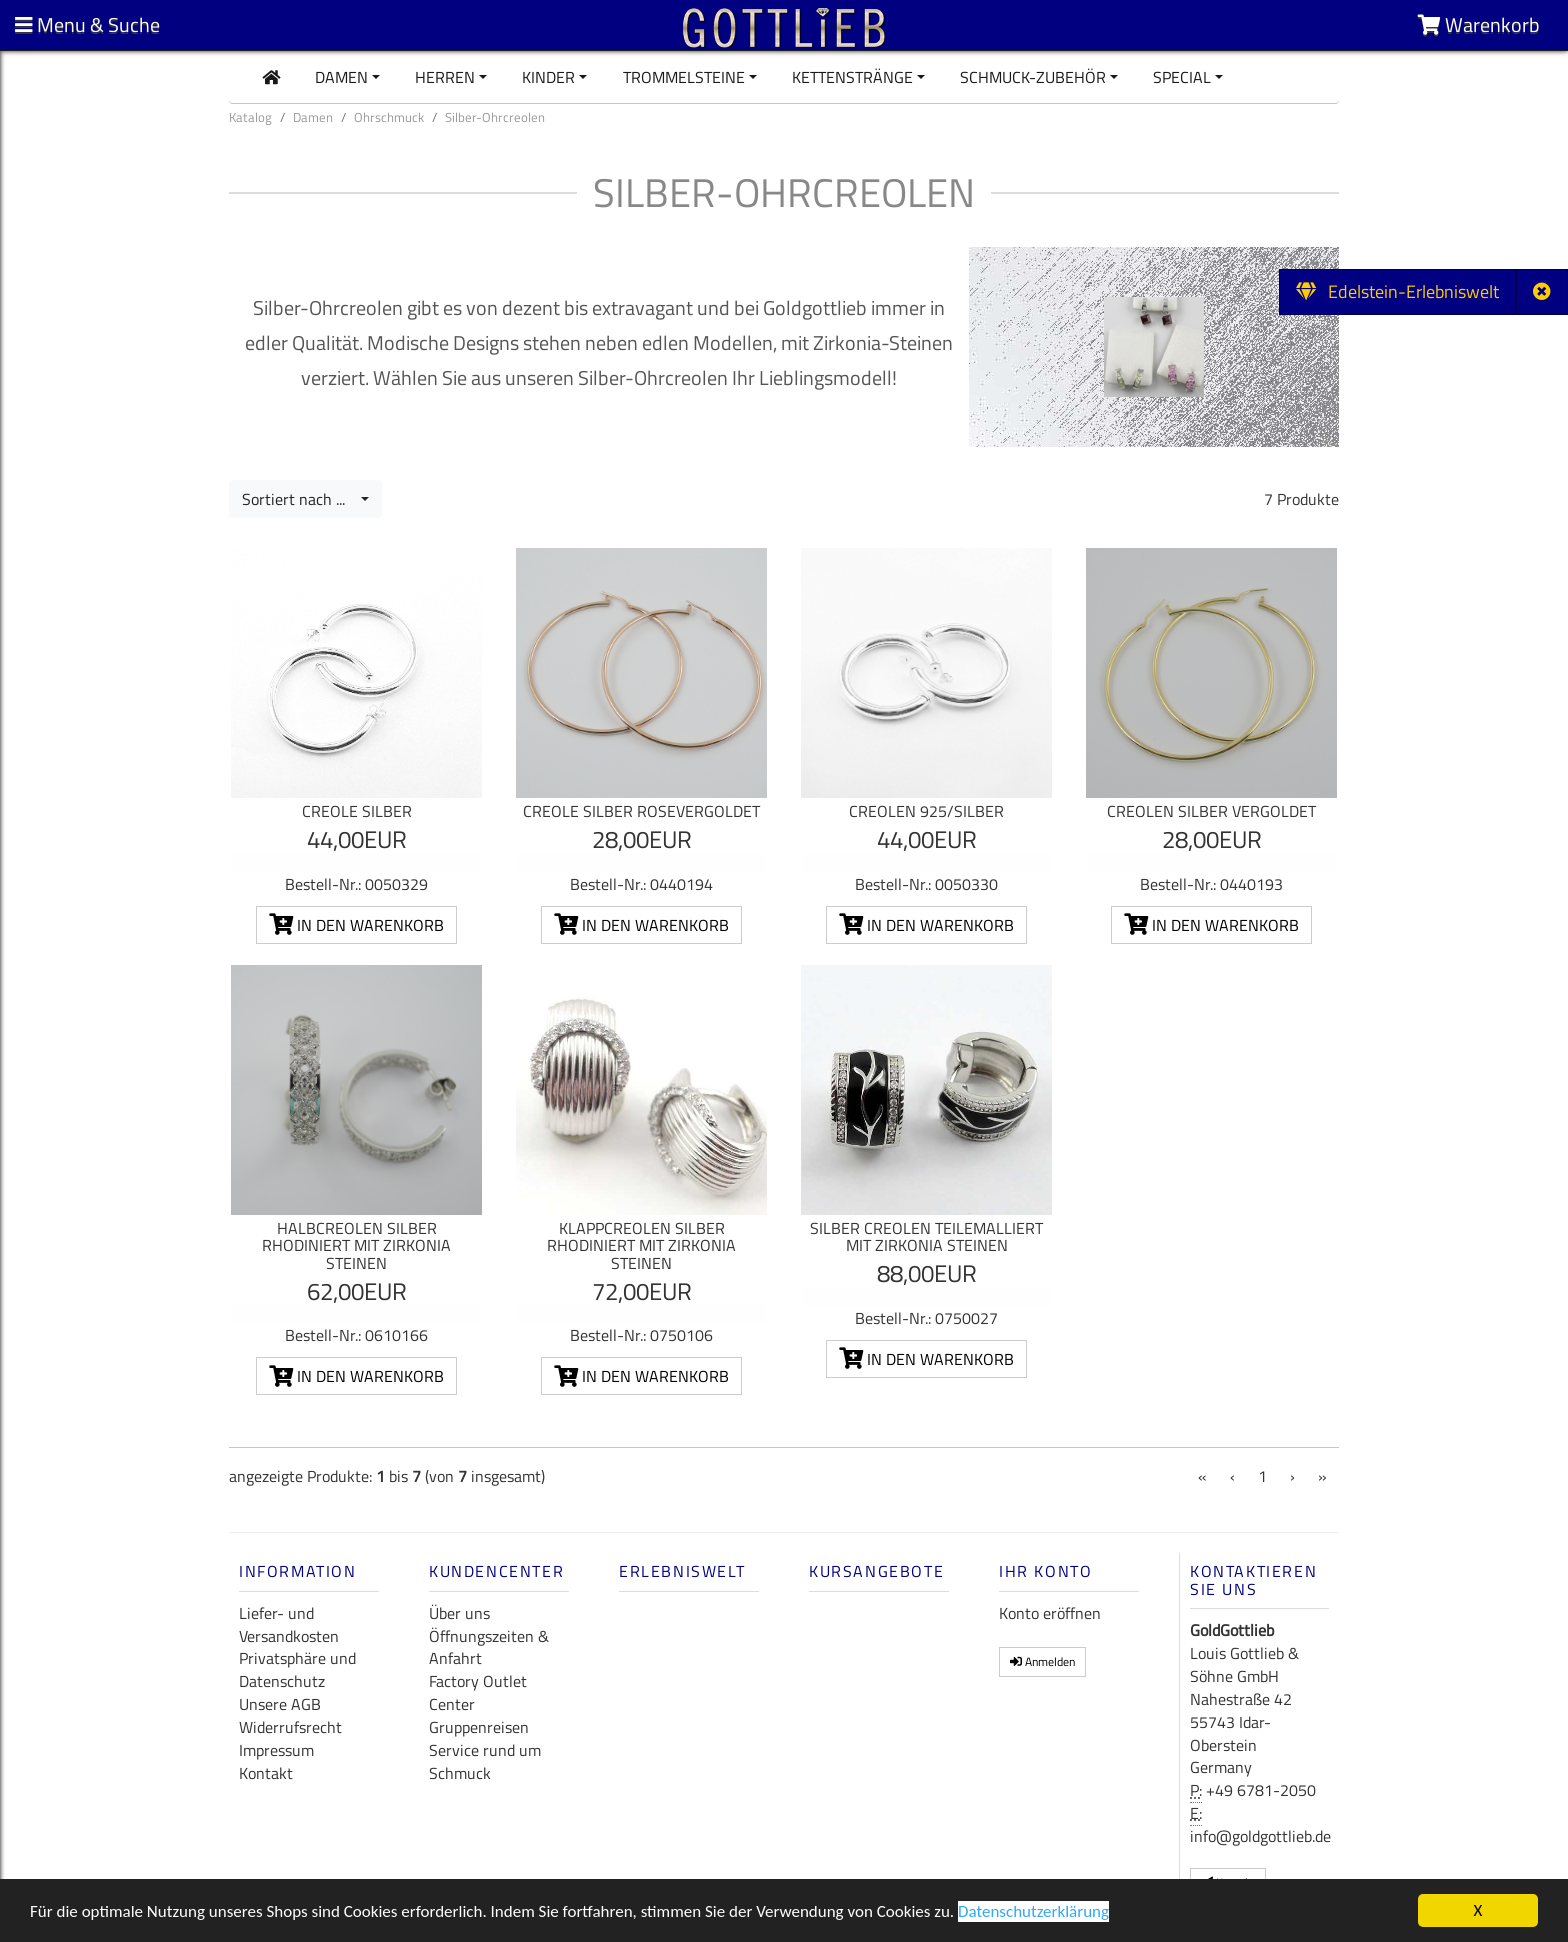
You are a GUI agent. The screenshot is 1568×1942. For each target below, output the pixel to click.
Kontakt (266, 1773)
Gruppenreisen (479, 1727)
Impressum (276, 1750)
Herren (445, 77)
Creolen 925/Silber (926, 811)
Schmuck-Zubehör (1033, 77)
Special (1182, 77)
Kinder (548, 77)
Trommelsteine (684, 77)
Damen (341, 77)
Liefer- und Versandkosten (289, 1624)
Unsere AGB (280, 1704)
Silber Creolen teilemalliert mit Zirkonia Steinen (926, 1237)
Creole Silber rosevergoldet (641, 811)
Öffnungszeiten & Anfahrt (489, 1647)
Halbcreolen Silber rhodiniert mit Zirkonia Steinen (356, 1245)
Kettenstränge (852, 77)
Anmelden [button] (1042, 1661)
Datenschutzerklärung (1033, 1915)
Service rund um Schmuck (485, 1761)
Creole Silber (357, 811)
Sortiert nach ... (299, 499)
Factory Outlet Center (478, 1692)
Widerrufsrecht (290, 1727)
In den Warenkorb (356, 925)
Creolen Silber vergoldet (1211, 811)
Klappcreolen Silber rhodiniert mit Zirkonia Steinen (641, 1245)
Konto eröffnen (1050, 1613)
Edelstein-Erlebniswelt (1397, 291)
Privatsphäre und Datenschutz (297, 1669)
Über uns (459, 1613)
